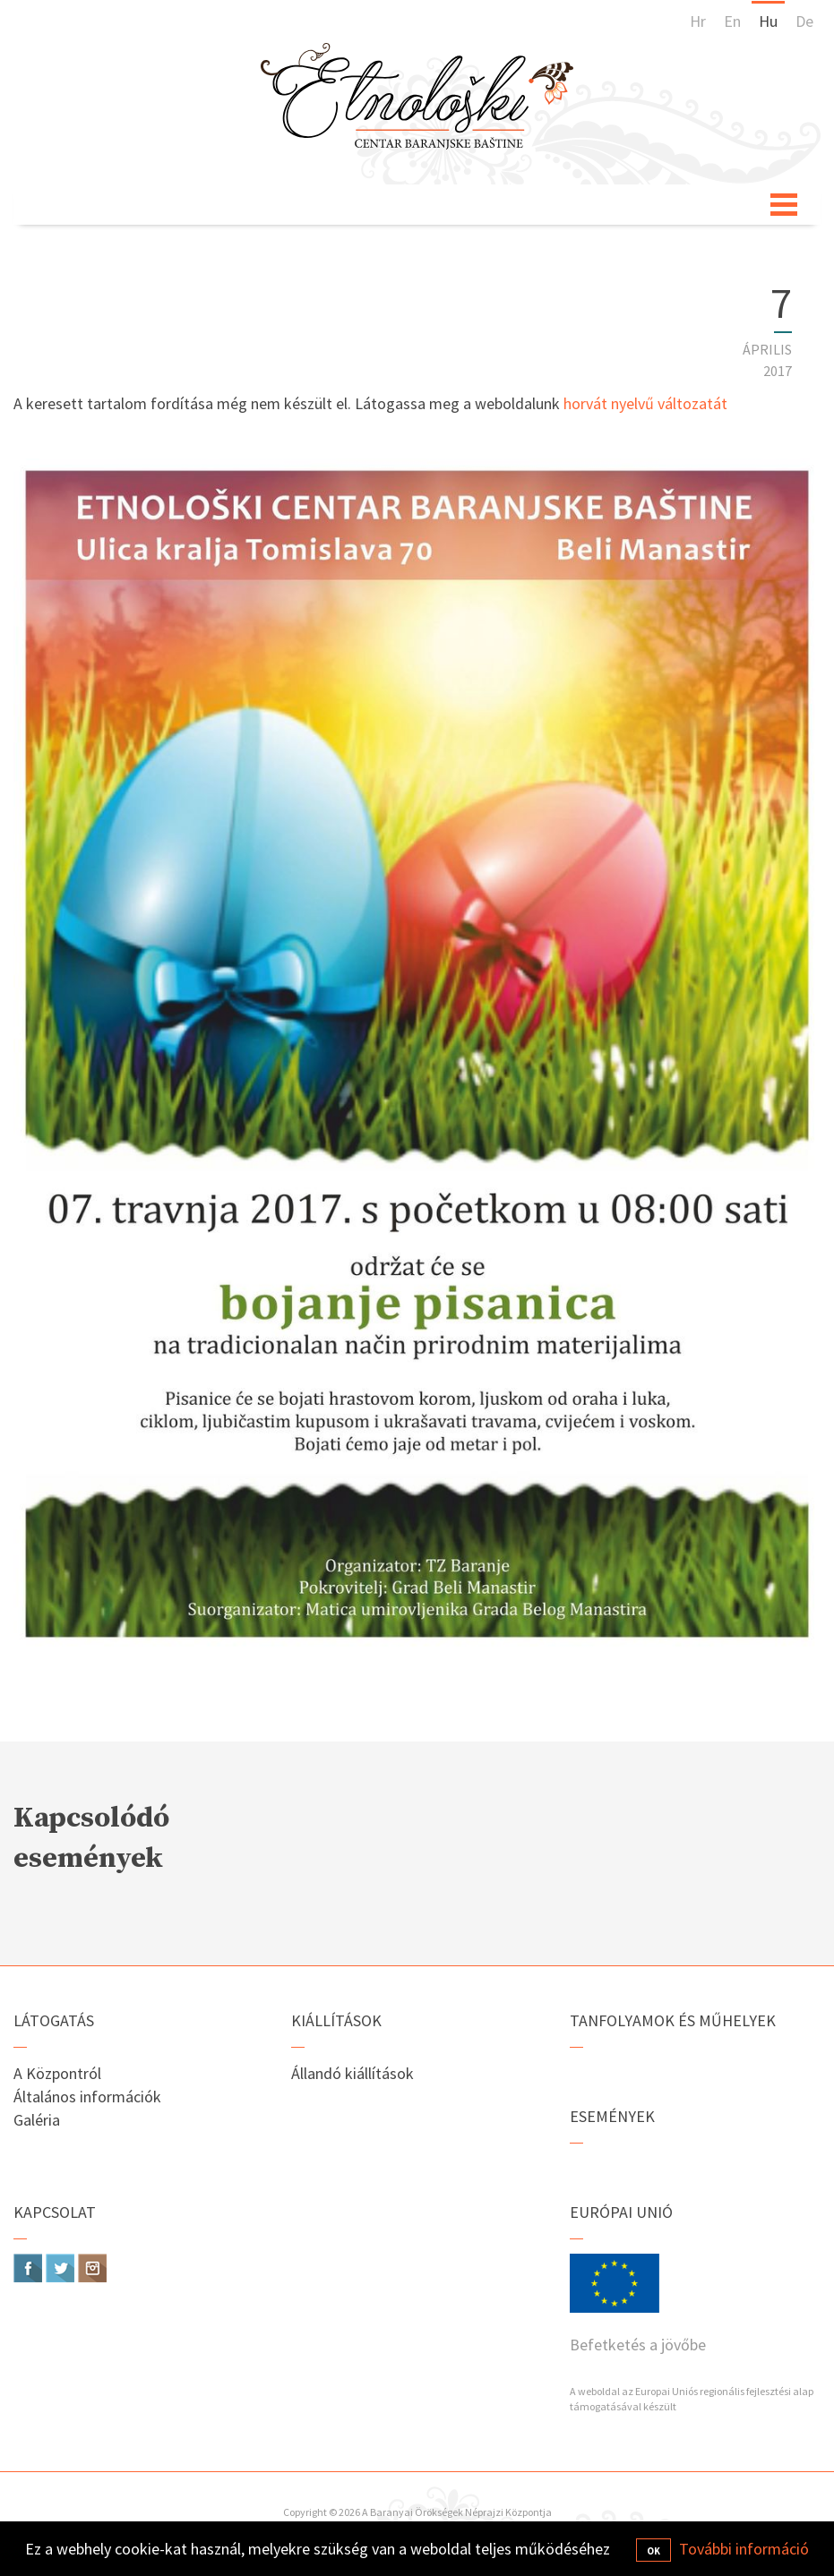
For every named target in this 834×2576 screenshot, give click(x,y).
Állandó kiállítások (352, 2073)
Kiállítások (336, 2020)
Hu (768, 21)
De (804, 21)
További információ (744, 2548)
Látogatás (53, 2020)
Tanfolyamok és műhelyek (673, 2020)
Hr (698, 21)
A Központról (57, 2073)
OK (653, 2551)
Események (612, 2116)
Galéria (36, 2120)
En (732, 21)
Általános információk (87, 2096)
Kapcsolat (54, 2212)
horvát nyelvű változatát (645, 403)
